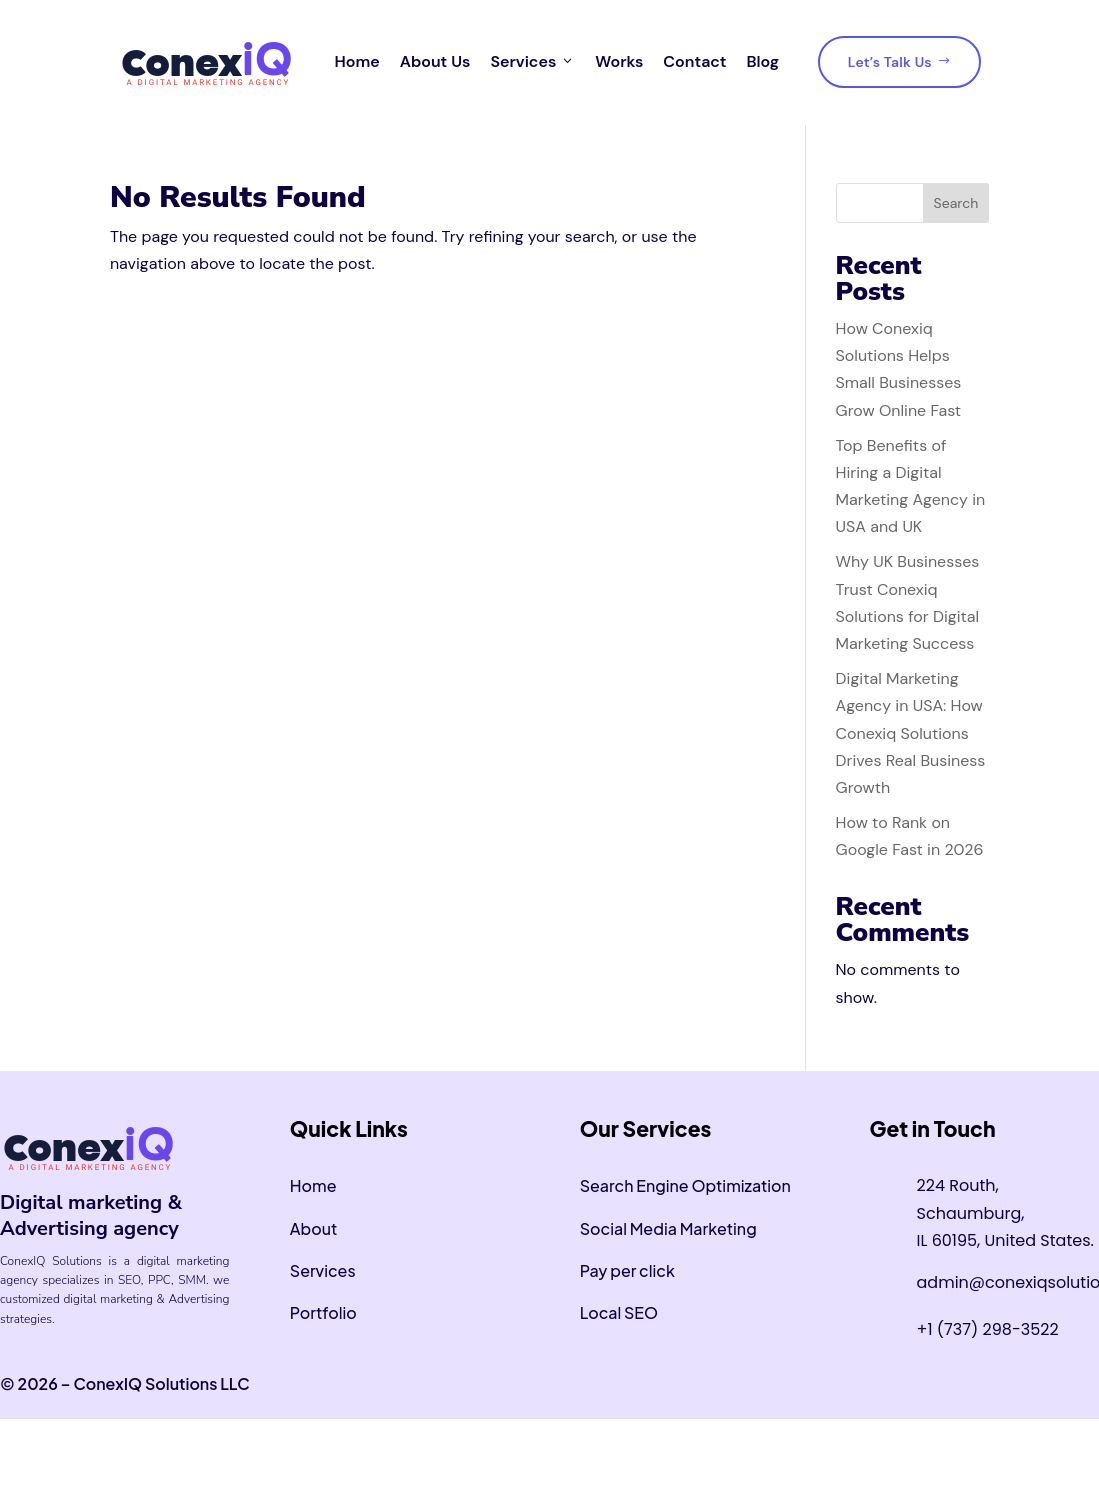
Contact (694, 61)
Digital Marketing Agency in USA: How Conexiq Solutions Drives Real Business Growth (911, 733)
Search (956, 203)
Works (619, 61)
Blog (762, 61)
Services (532, 62)
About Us (435, 61)
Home (357, 61)
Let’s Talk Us (899, 62)
